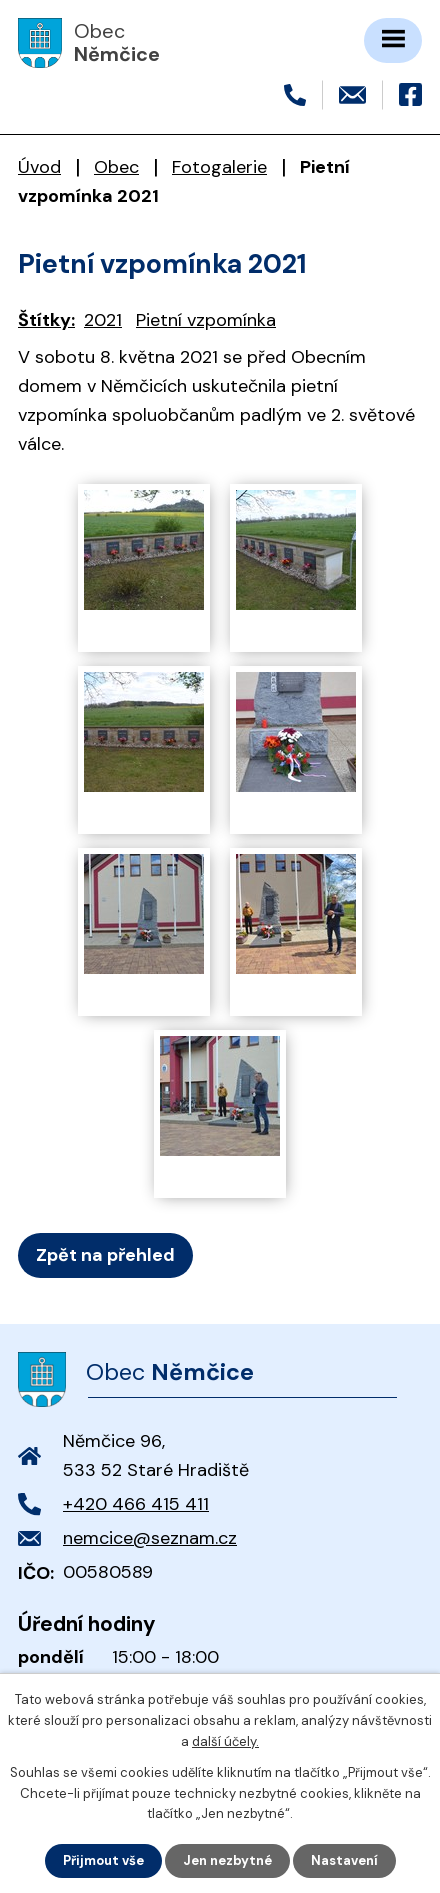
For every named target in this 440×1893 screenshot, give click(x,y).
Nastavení (344, 1860)
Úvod (39, 167)
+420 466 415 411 (136, 1504)
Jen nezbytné (227, 1860)
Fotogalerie (219, 167)
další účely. (225, 1741)
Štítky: (46, 320)
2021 (103, 320)
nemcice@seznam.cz (150, 1538)
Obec (116, 167)
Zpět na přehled (105, 1255)
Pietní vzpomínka (206, 320)
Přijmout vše (103, 1860)
